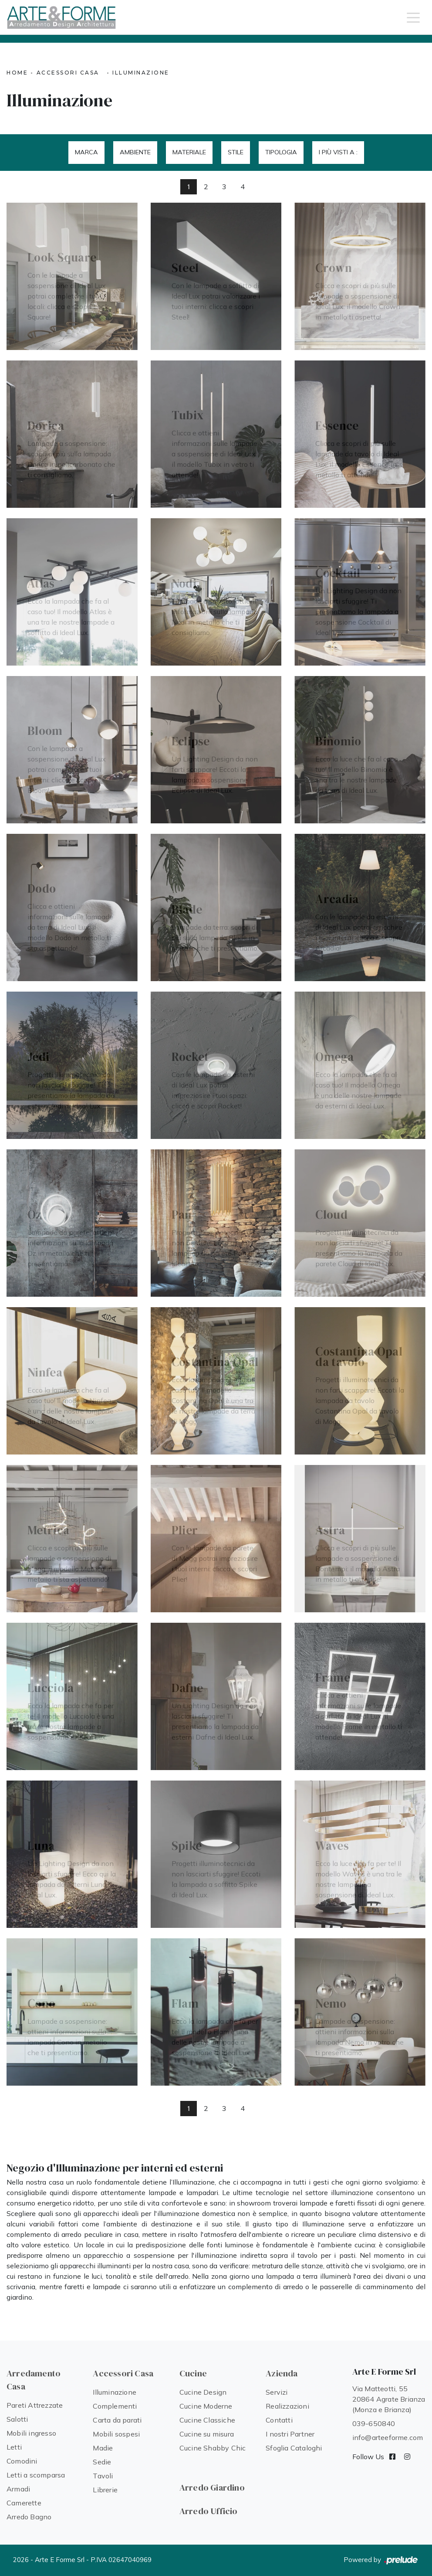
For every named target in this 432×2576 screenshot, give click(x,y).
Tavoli (103, 2475)
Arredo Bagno (29, 2516)
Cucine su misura (206, 2434)
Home (17, 72)
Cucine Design (203, 2392)
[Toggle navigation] (413, 17)
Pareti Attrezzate (35, 2405)
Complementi (115, 2406)
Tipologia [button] (281, 152)
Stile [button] (235, 152)
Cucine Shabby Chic (212, 2447)
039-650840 (373, 2423)
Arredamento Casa (34, 2379)
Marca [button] (86, 152)
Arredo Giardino (212, 2487)
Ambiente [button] (135, 152)
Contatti (279, 2420)
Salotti (17, 2419)
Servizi (276, 2392)
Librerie (105, 2489)
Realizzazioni (287, 2406)
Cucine (193, 2373)
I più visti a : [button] (338, 152)
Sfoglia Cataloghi (294, 2447)
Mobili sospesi (116, 2434)
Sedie (102, 2461)
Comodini (22, 2461)
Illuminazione (140, 72)
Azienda (281, 2373)
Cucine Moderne (206, 2406)
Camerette (24, 2502)
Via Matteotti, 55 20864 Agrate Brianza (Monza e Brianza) (388, 2399)
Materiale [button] (189, 152)
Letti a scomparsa (36, 2475)
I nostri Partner (290, 2434)
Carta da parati (117, 2420)
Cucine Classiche (207, 2420)
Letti (14, 2447)
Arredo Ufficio (208, 2511)
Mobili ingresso (31, 2433)
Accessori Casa (68, 72)
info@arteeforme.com (387, 2437)
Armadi (18, 2488)
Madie (103, 2447)
